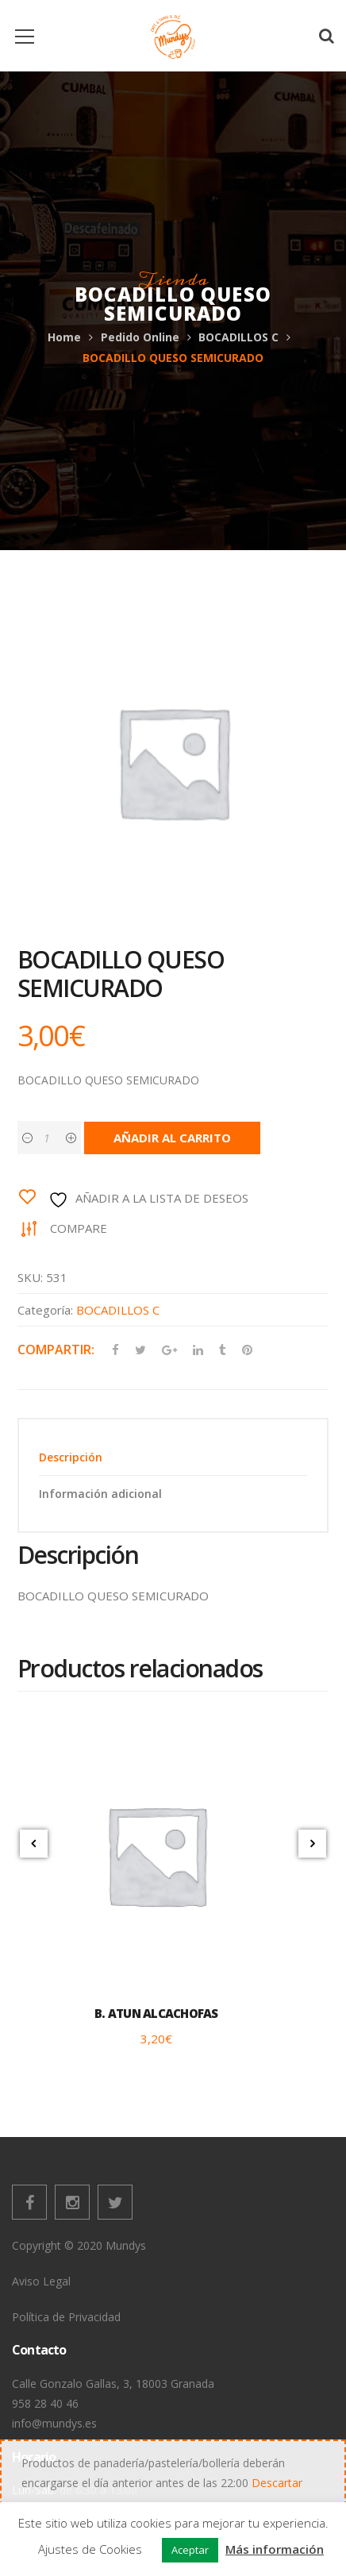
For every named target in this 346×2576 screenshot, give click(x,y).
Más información (274, 2549)
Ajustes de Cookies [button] (90, 2549)
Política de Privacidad (66, 2316)
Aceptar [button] (190, 2550)
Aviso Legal (41, 2281)
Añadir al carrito (172, 1138)
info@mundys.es (54, 2423)
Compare (78, 1228)
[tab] (173, 1457)
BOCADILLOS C (238, 337)
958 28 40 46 (45, 2403)
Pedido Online (140, 337)
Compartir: (55, 1349)
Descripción (70, 1457)
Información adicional (100, 1493)
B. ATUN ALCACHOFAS (156, 2013)
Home (64, 337)
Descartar (277, 2482)
